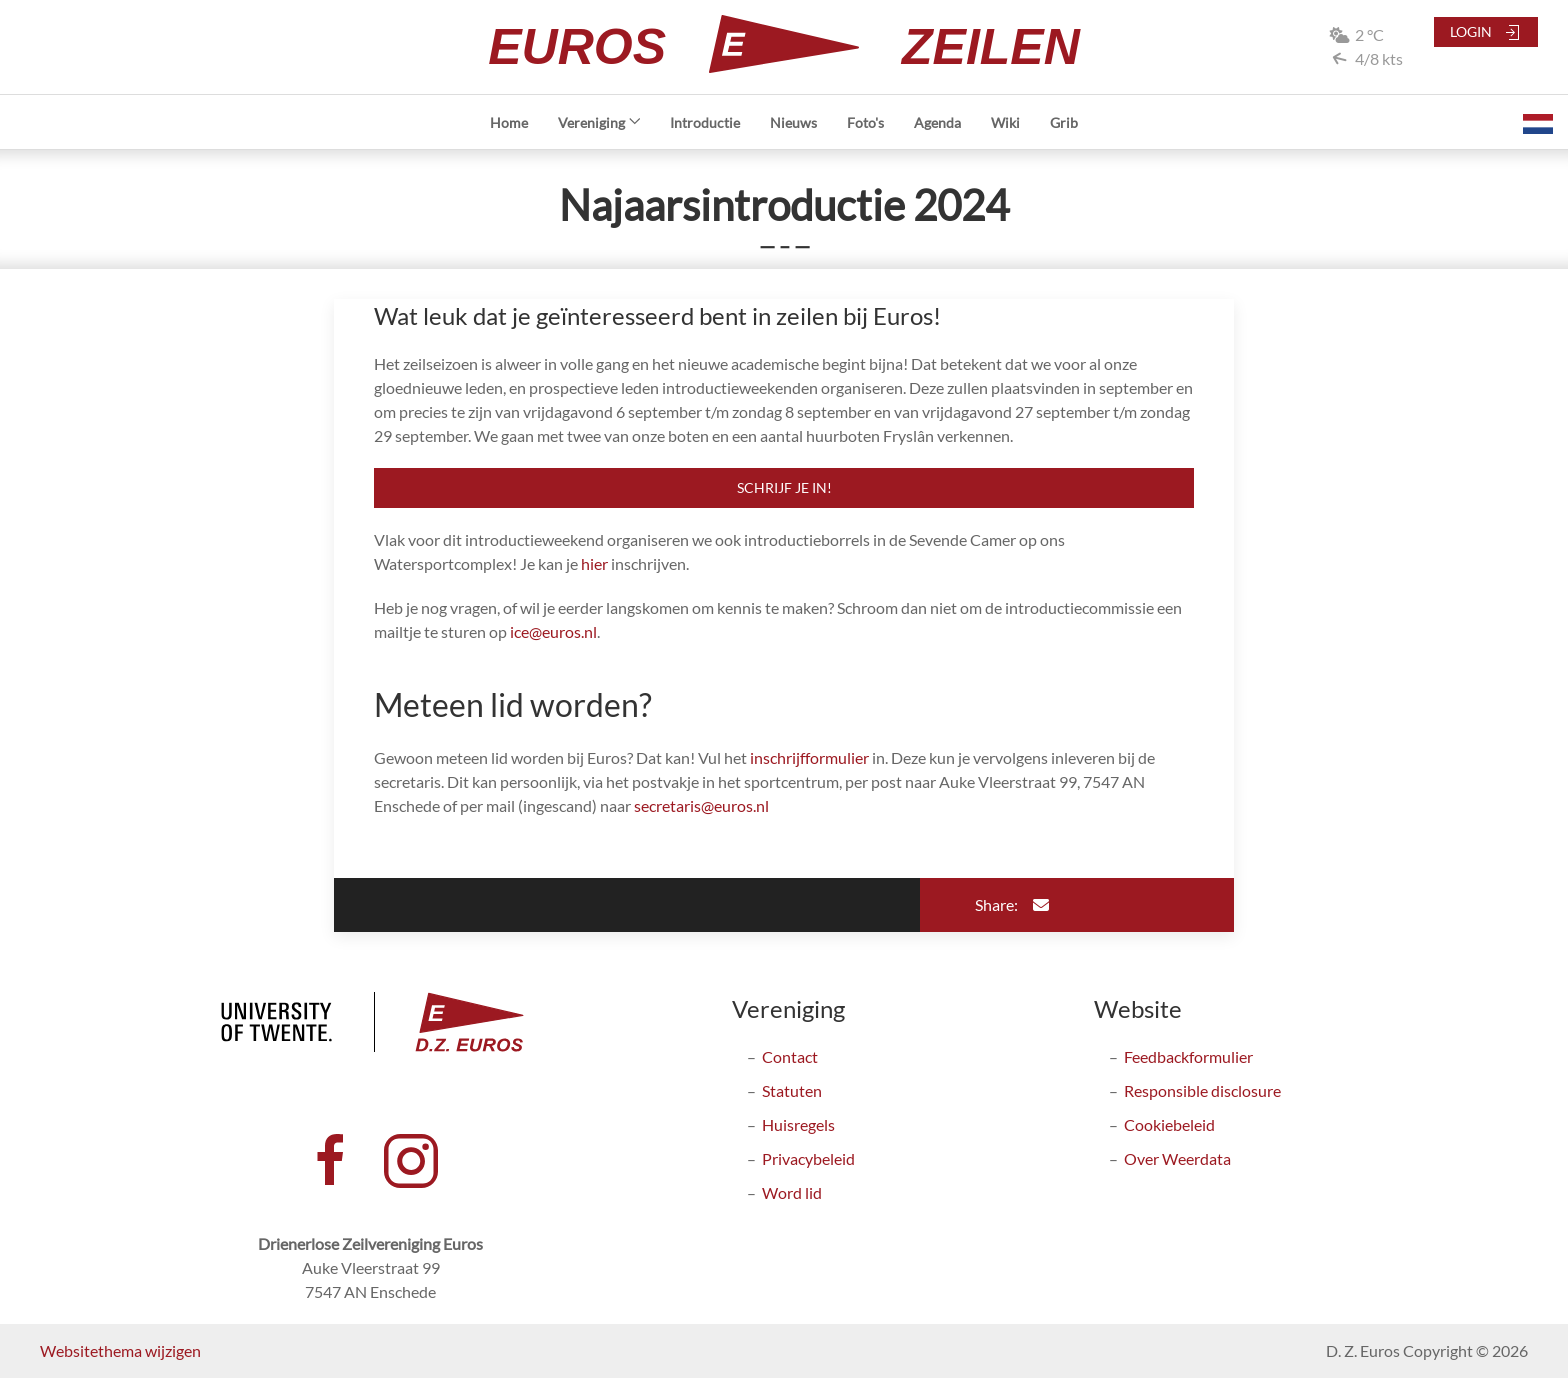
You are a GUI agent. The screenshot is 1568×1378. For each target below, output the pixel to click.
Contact (790, 1056)
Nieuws (793, 122)
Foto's (865, 122)
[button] (1538, 122)
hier (594, 563)
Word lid (792, 1192)
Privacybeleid (808, 1158)
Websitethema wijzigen (120, 1350)
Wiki (1005, 122)
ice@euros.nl (553, 631)
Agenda (937, 122)
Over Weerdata (1177, 1158)
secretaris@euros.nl (701, 805)
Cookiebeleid (1169, 1124)
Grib (1064, 122)
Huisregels (798, 1124)
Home (509, 122)
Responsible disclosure (1202, 1090)
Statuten (792, 1090)
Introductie (705, 122)
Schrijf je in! (784, 487)
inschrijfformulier (809, 757)
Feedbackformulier (1188, 1056)
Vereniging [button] (599, 122)
